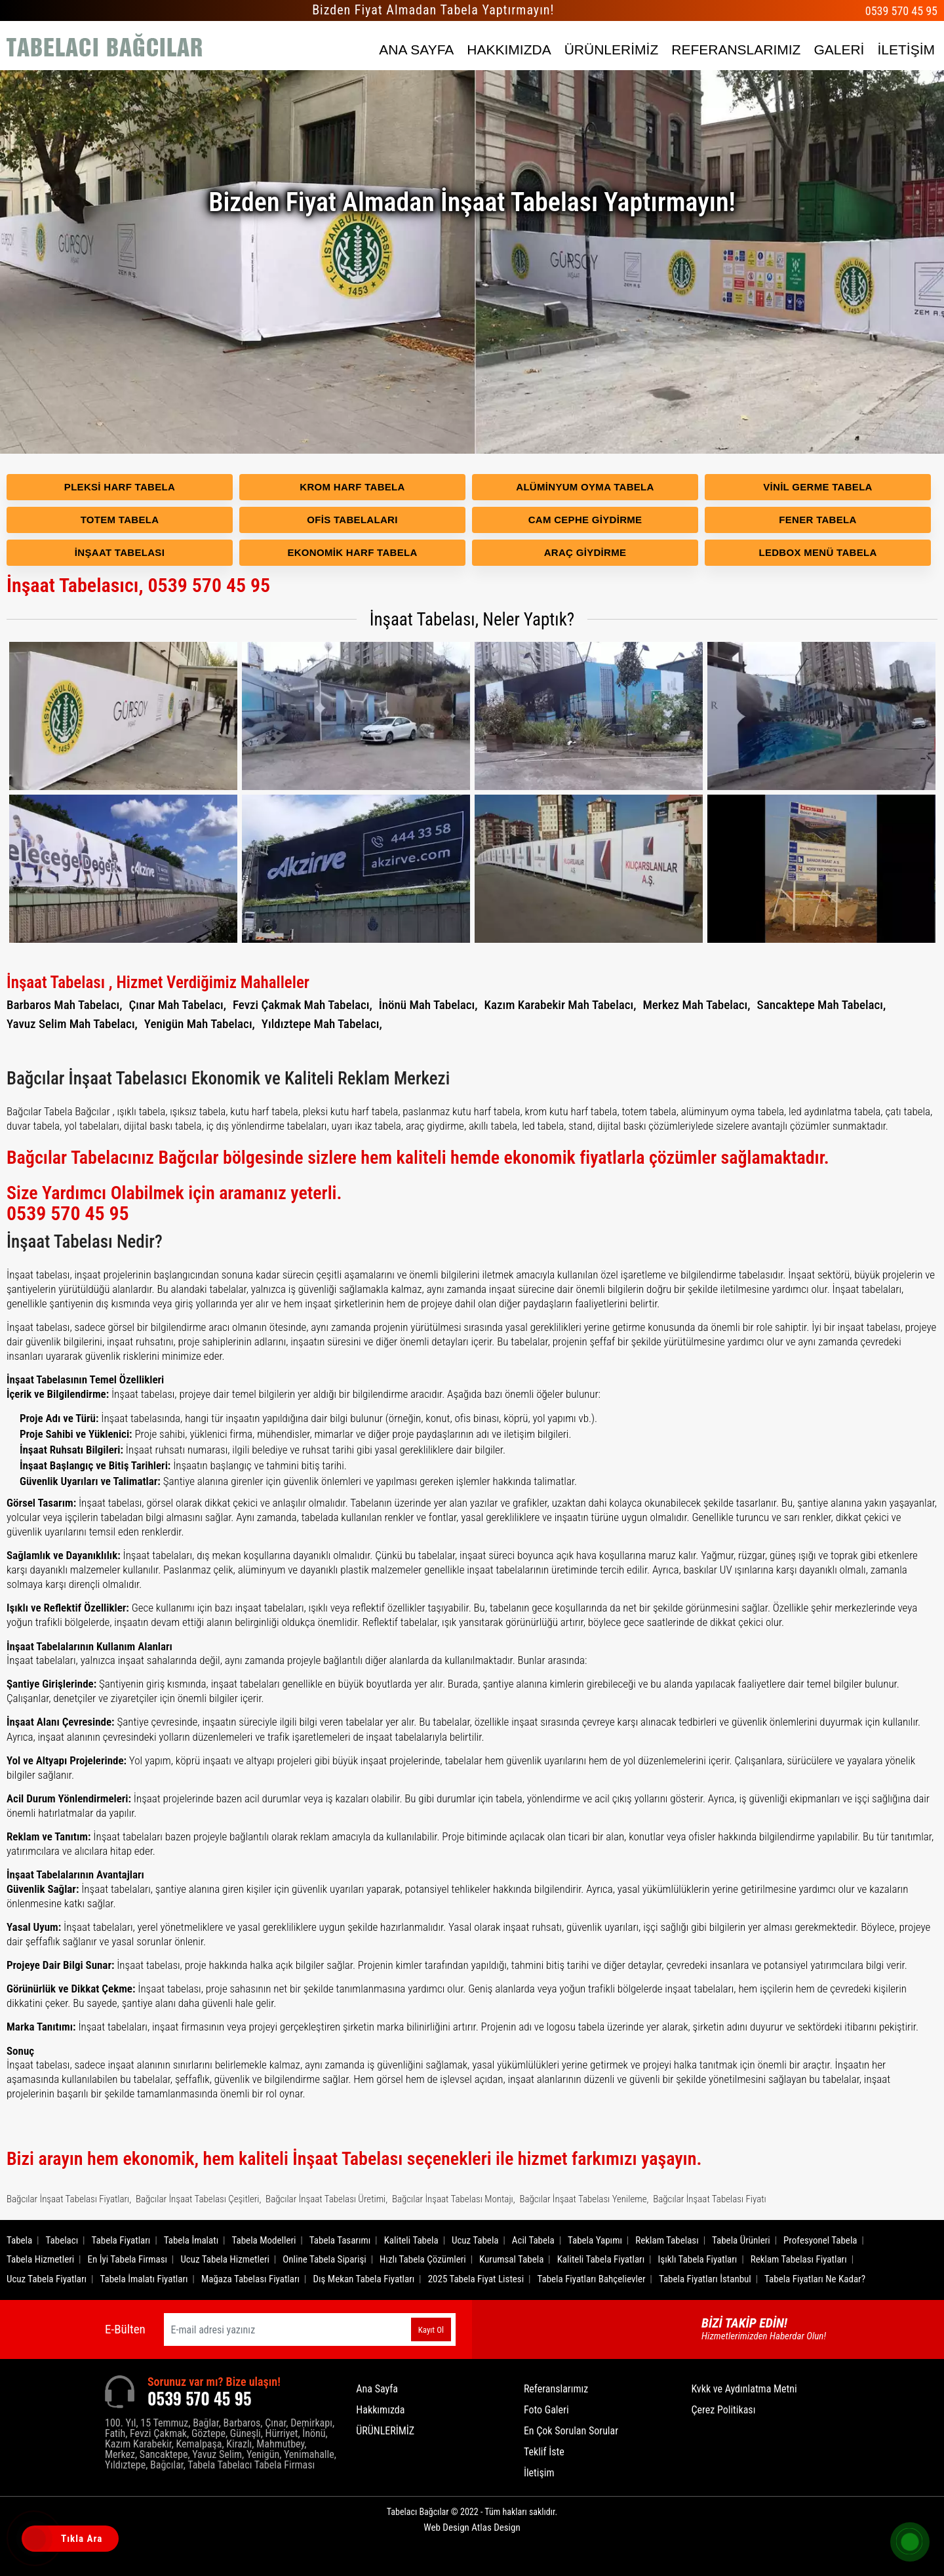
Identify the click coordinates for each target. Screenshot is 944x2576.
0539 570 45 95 (901, 11)
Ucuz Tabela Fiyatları (47, 2279)
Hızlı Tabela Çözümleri (423, 2259)
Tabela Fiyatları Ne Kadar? (814, 2279)
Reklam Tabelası (666, 2240)
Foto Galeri (546, 2410)
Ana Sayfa (377, 2389)
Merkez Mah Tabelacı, (696, 1004)
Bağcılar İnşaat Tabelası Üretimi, (326, 2199)
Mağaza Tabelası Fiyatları (250, 2279)
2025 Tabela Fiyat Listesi (476, 2279)
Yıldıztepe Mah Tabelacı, (322, 1023)
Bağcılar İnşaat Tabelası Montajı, (453, 2199)
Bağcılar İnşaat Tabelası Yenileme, (583, 2199)
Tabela (19, 2240)
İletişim (539, 2473)
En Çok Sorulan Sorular (571, 2431)
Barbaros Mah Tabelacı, (64, 1004)
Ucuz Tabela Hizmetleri (224, 2259)
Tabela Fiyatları (121, 2240)
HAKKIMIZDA (509, 49)
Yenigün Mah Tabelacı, (199, 1023)
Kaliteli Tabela (411, 2240)
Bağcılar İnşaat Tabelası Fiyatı (709, 2199)
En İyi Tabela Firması (128, 2259)
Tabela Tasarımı (340, 2240)
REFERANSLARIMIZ (735, 49)
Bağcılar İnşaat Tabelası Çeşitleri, (198, 2199)
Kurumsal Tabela (511, 2259)
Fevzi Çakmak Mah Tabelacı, (302, 1004)
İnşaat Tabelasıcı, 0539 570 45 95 (138, 585)
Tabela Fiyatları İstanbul (705, 2279)
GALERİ (839, 49)
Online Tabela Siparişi (324, 2259)
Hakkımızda (380, 2410)
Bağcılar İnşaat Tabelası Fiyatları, (69, 2199)
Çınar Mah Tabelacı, (177, 1004)
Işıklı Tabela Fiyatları (698, 2259)
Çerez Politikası (723, 2410)
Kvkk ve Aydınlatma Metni (743, 2389)
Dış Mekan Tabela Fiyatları (363, 2279)
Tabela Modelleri (264, 2240)
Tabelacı (62, 2240)
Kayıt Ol (431, 2330)
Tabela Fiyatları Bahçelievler (591, 2279)
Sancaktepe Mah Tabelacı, (821, 1004)
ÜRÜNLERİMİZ (611, 49)
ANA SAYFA (416, 49)
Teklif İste (544, 2452)
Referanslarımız (556, 2389)
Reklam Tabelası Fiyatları (799, 2259)
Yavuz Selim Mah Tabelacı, (72, 1023)
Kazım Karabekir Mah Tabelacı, (560, 1004)
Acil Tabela (533, 2240)
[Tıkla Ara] (36, 2540)
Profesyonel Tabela (820, 2240)
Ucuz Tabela (475, 2240)
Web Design (471, 2527)
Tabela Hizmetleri (40, 2259)
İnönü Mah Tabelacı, (428, 1004)
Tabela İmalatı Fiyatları (143, 2279)
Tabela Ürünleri (741, 2240)
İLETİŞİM (906, 49)
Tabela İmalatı (191, 2240)
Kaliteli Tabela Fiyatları (601, 2259)
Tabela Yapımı (595, 2240)
